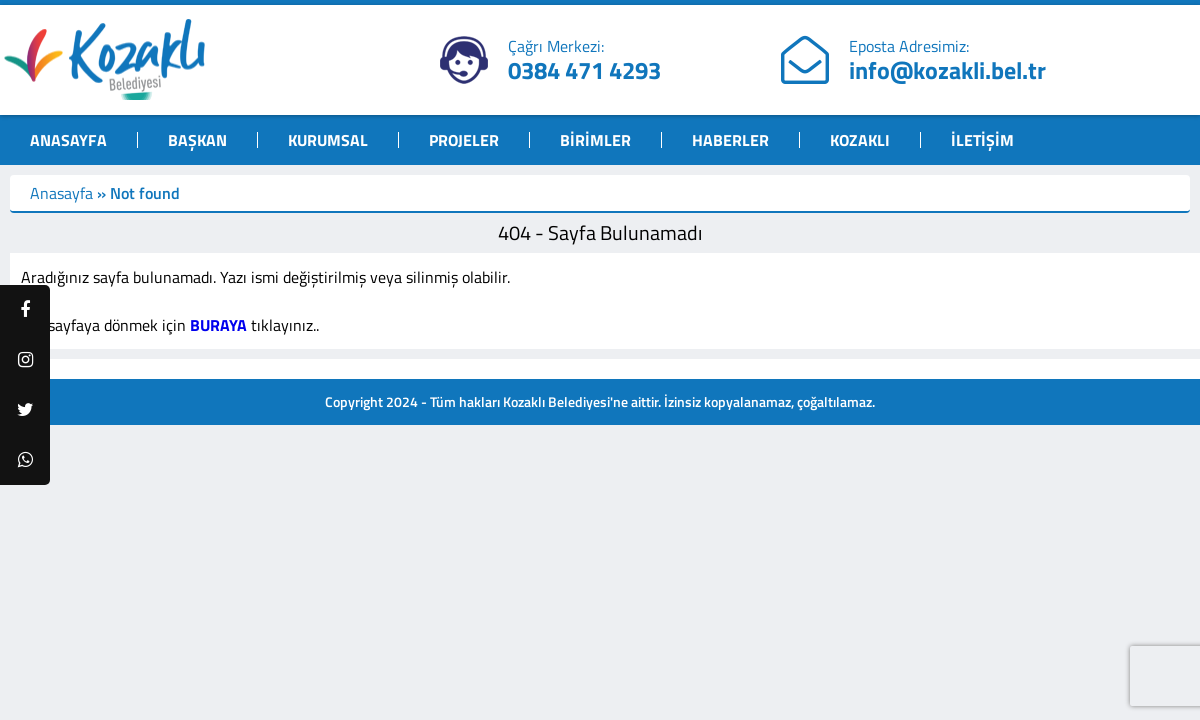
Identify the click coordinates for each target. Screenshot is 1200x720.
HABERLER (730, 140)
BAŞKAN (197, 140)
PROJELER (464, 140)
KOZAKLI (860, 140)
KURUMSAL (328, 140)
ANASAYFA (68, 140)
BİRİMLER (595, 140)
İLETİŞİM (982, 140)
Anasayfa (61, 193)
